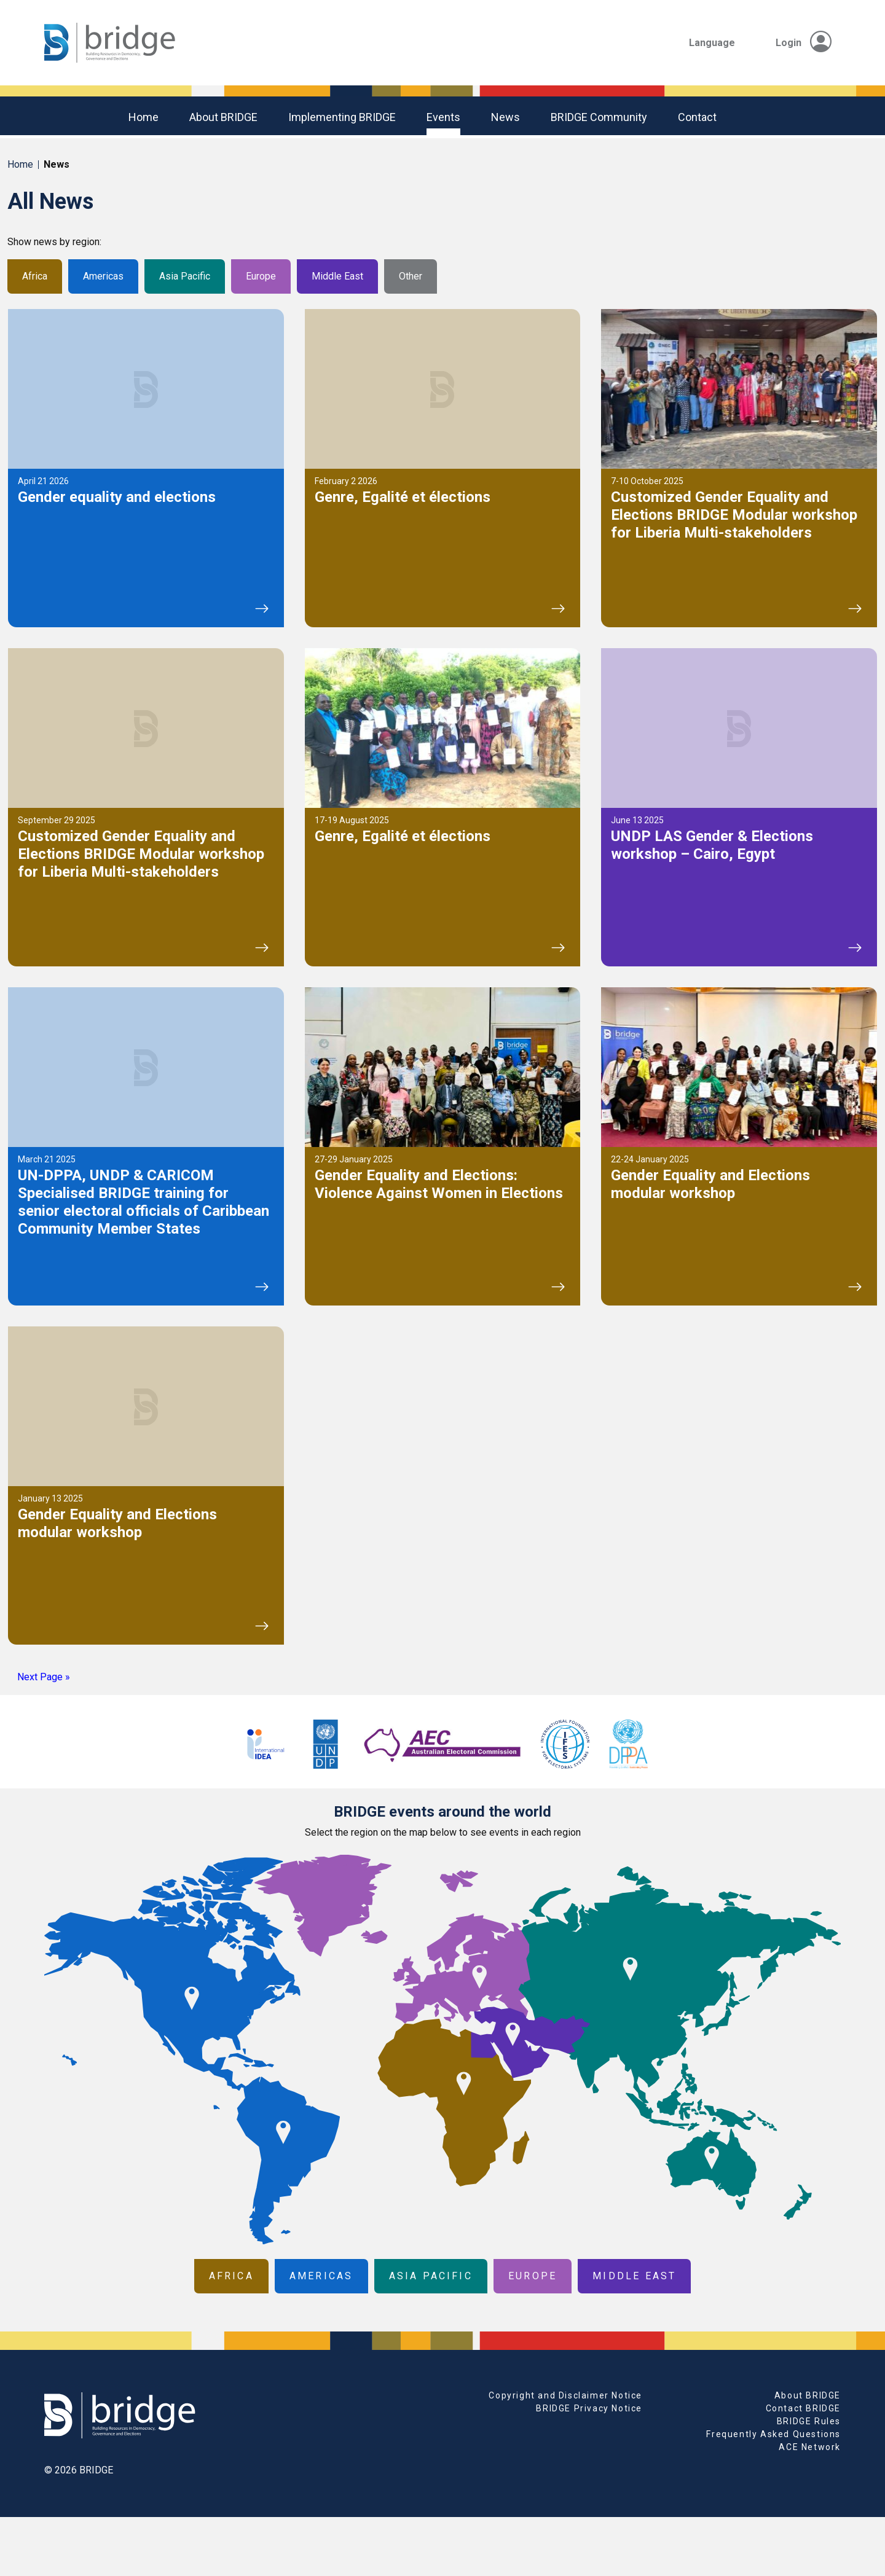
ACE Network (810, 2447)
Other (410, 276)
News (505, 117)
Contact (697, 117)
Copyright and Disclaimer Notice (565, 2395)
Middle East (337, 276)
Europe (261, 276)
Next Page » (43, 1677)
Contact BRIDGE (803, 2408)
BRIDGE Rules (809, 2421)
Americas (103, 276)
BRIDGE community (599, 117)
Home (143, 117)
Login (804, 42)
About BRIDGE (223, 117)
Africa (34, 276)
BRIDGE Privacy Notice (589, 2408)
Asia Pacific (184, 276)
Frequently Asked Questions (773, 2434)
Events (443, 117)
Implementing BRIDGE (342, 117)
